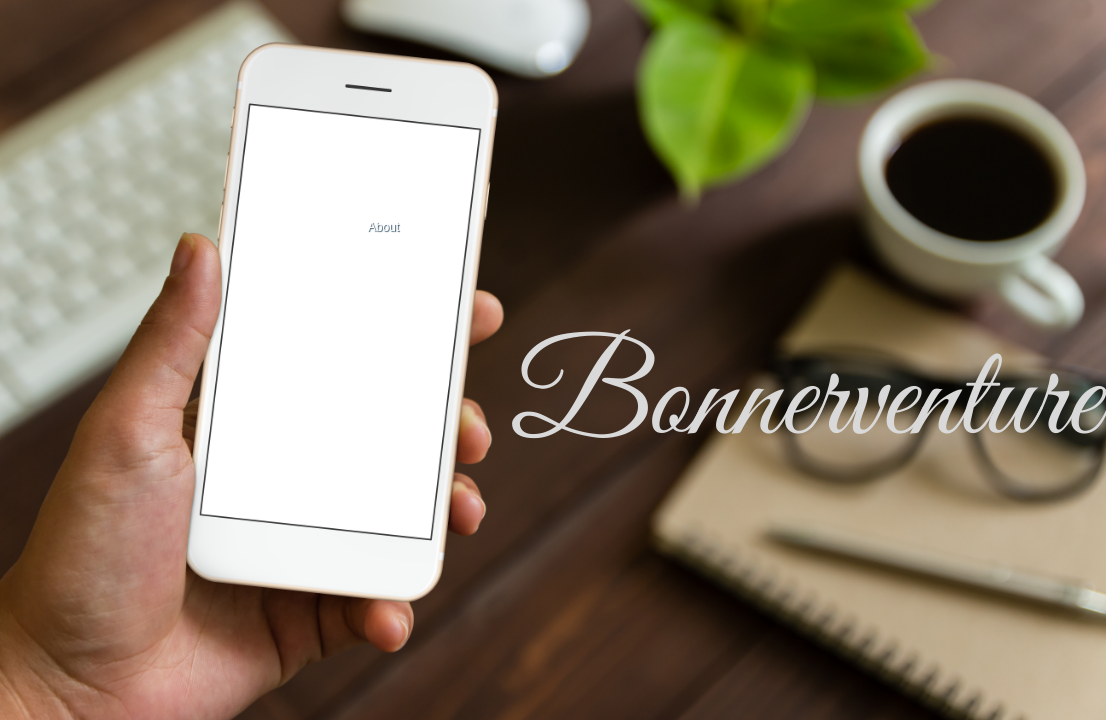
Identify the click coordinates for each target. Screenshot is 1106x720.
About (383, 227)
